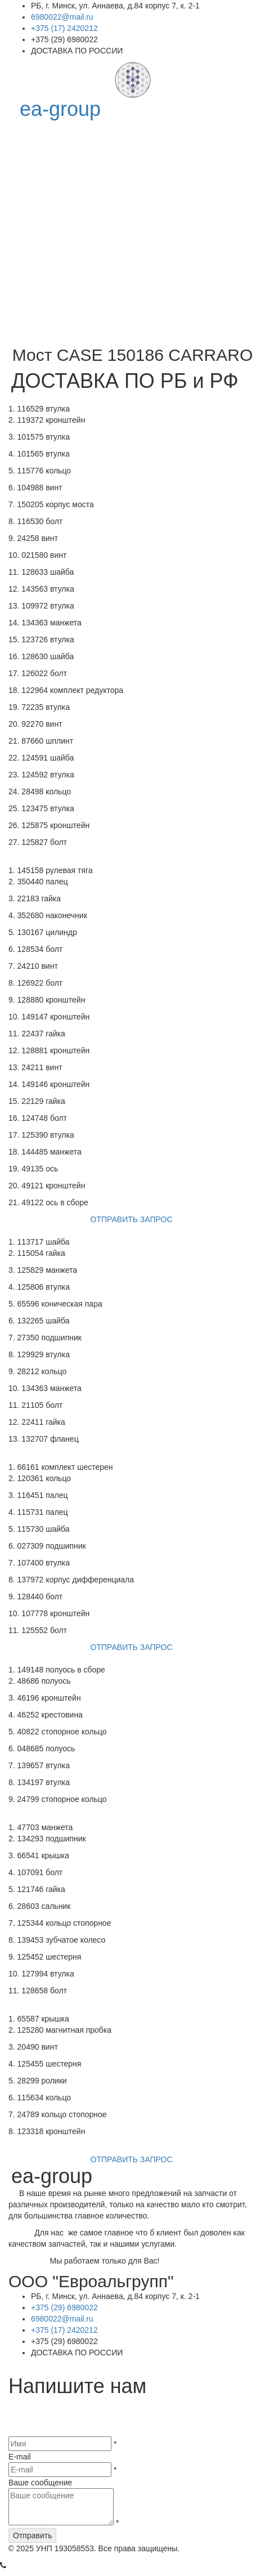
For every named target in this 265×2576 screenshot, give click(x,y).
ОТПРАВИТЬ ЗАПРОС (133, 1221)
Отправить (32, 2541)
